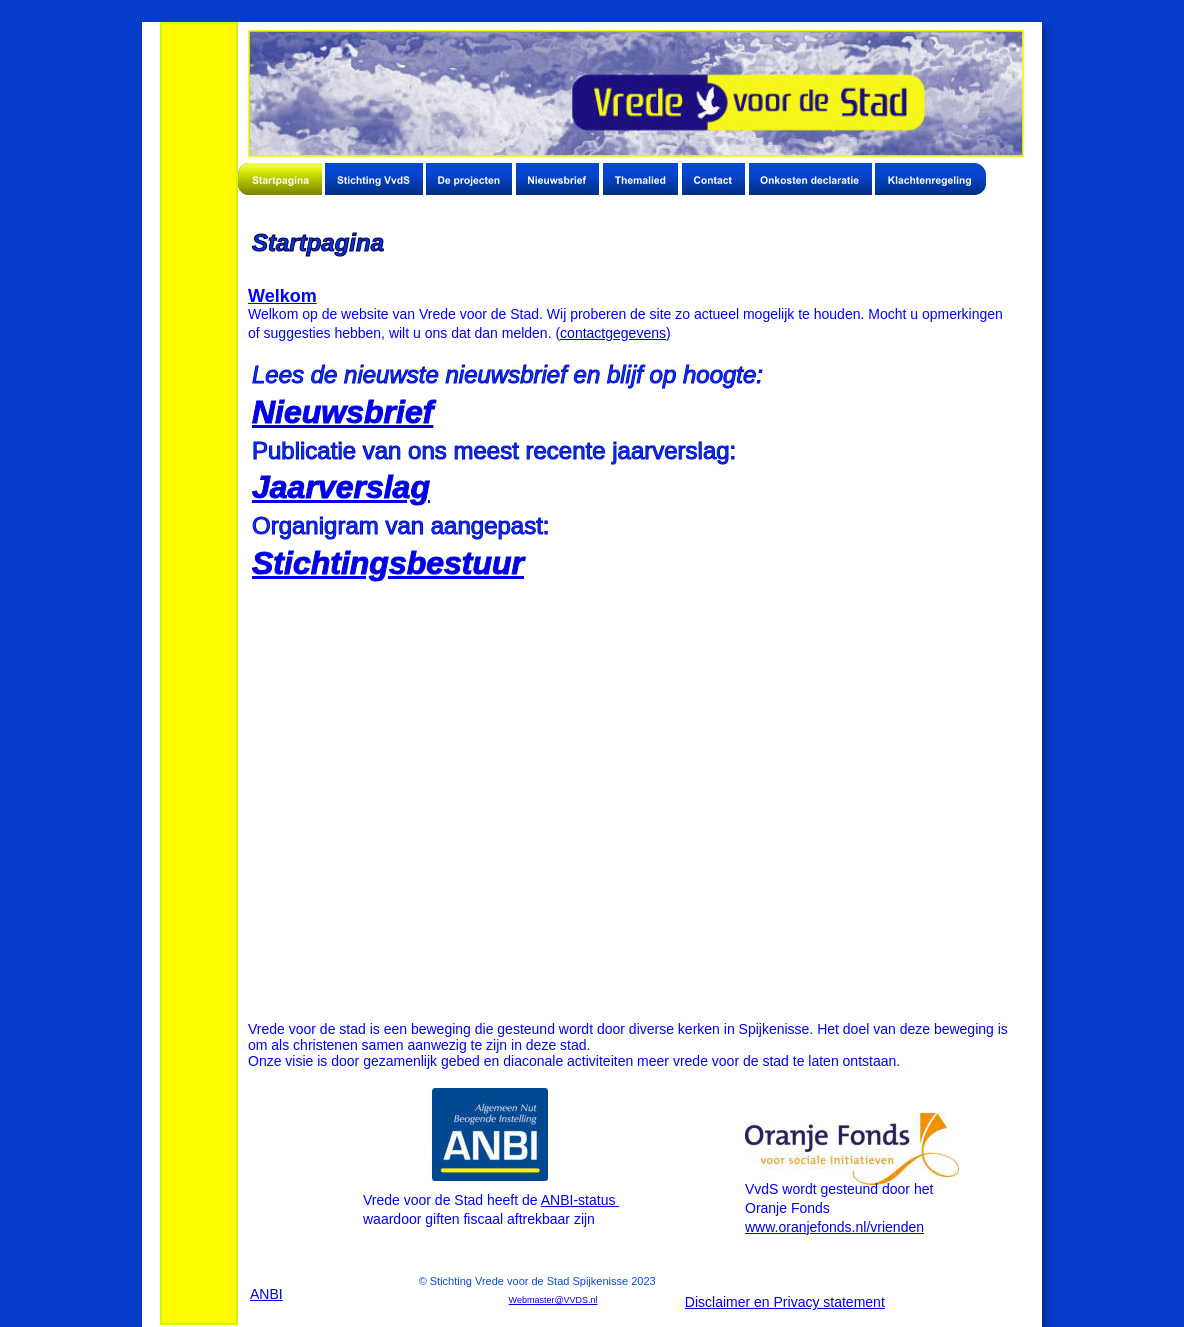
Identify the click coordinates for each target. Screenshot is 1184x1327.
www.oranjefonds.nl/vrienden (834, 1227)
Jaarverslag (341, 487)
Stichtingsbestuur (388, 563)
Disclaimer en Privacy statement (785, 1302)
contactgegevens (613, 333)
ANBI (266, 1294)
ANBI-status (580, 1200)
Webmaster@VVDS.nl (553, 1300)
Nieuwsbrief (342, 412)
